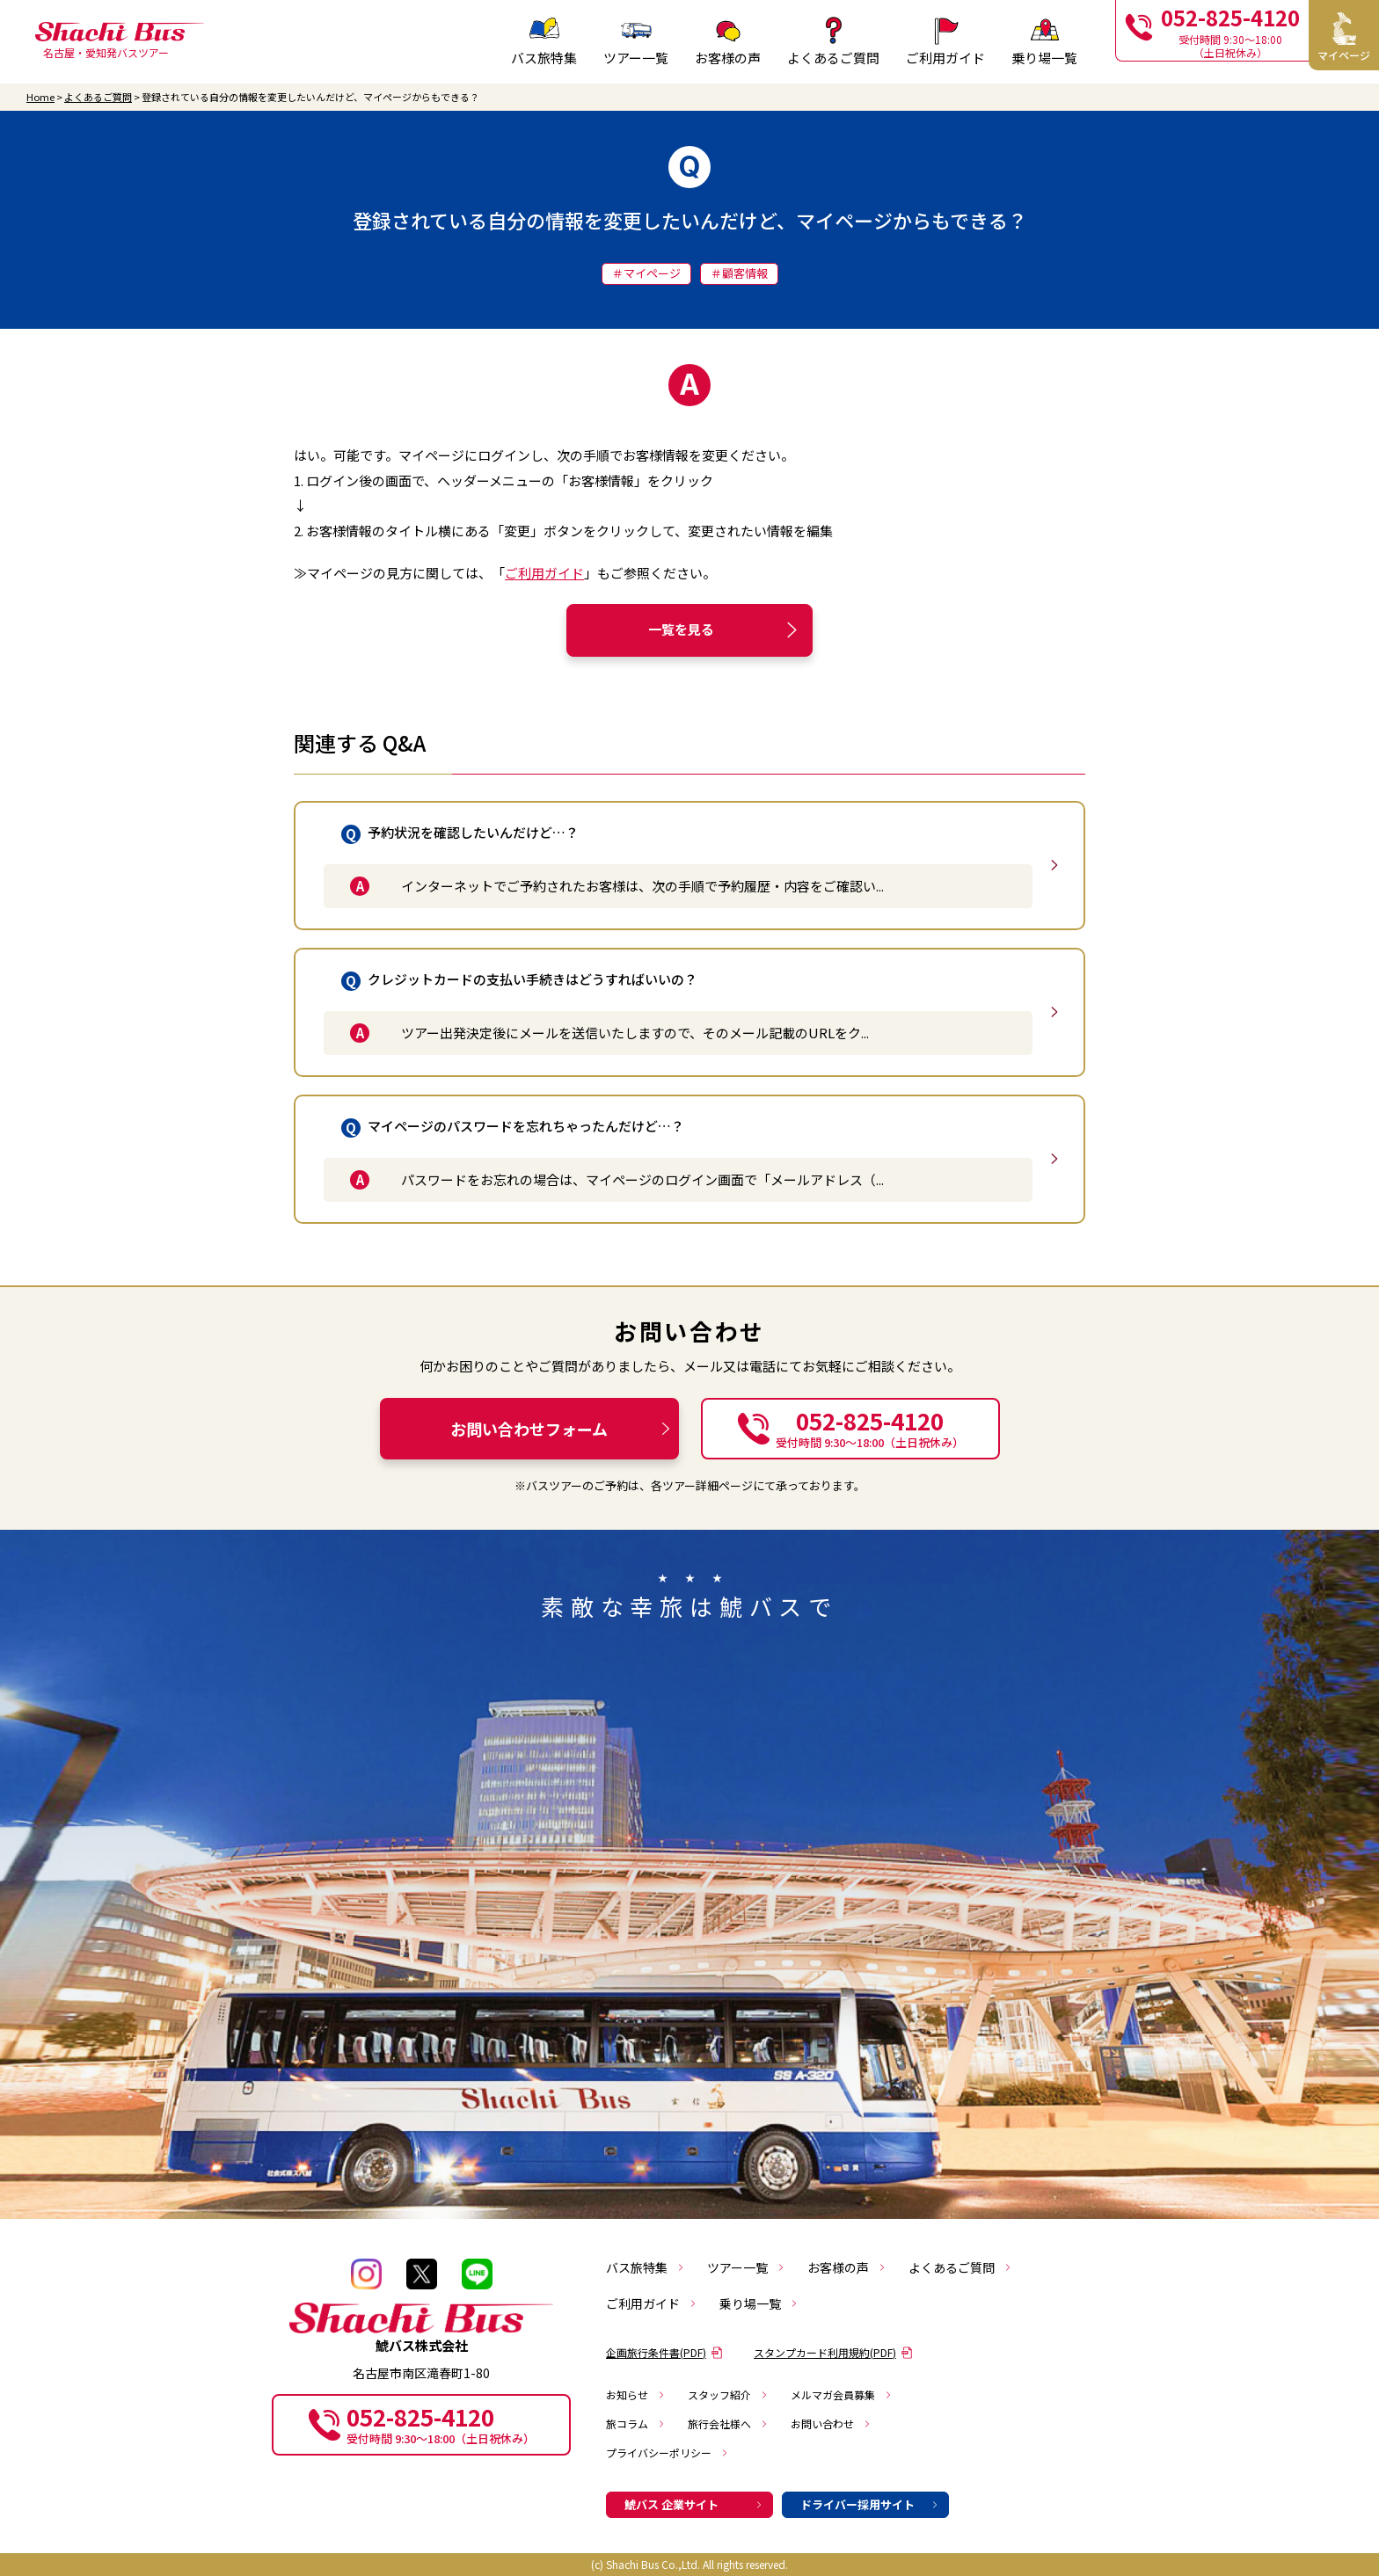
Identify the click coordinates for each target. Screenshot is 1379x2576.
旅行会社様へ (728, 2423)
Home (40, 97)
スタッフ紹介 (728, 2394)
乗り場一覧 (759, 2303)
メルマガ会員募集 (842, 2394)
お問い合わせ (831, 2423)
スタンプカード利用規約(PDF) (833, 2352)
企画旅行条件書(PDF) (664, 2352)
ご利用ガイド (544, 573)
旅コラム (636, 2423)
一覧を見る (726, 630)
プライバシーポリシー (667, 2452)
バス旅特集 (645, 2267)
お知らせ (636, 2394)
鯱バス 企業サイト (693, 2504)
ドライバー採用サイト (869, 2504)
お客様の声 (846, 2267)
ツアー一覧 (746, 2267)
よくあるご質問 (98, 97)
